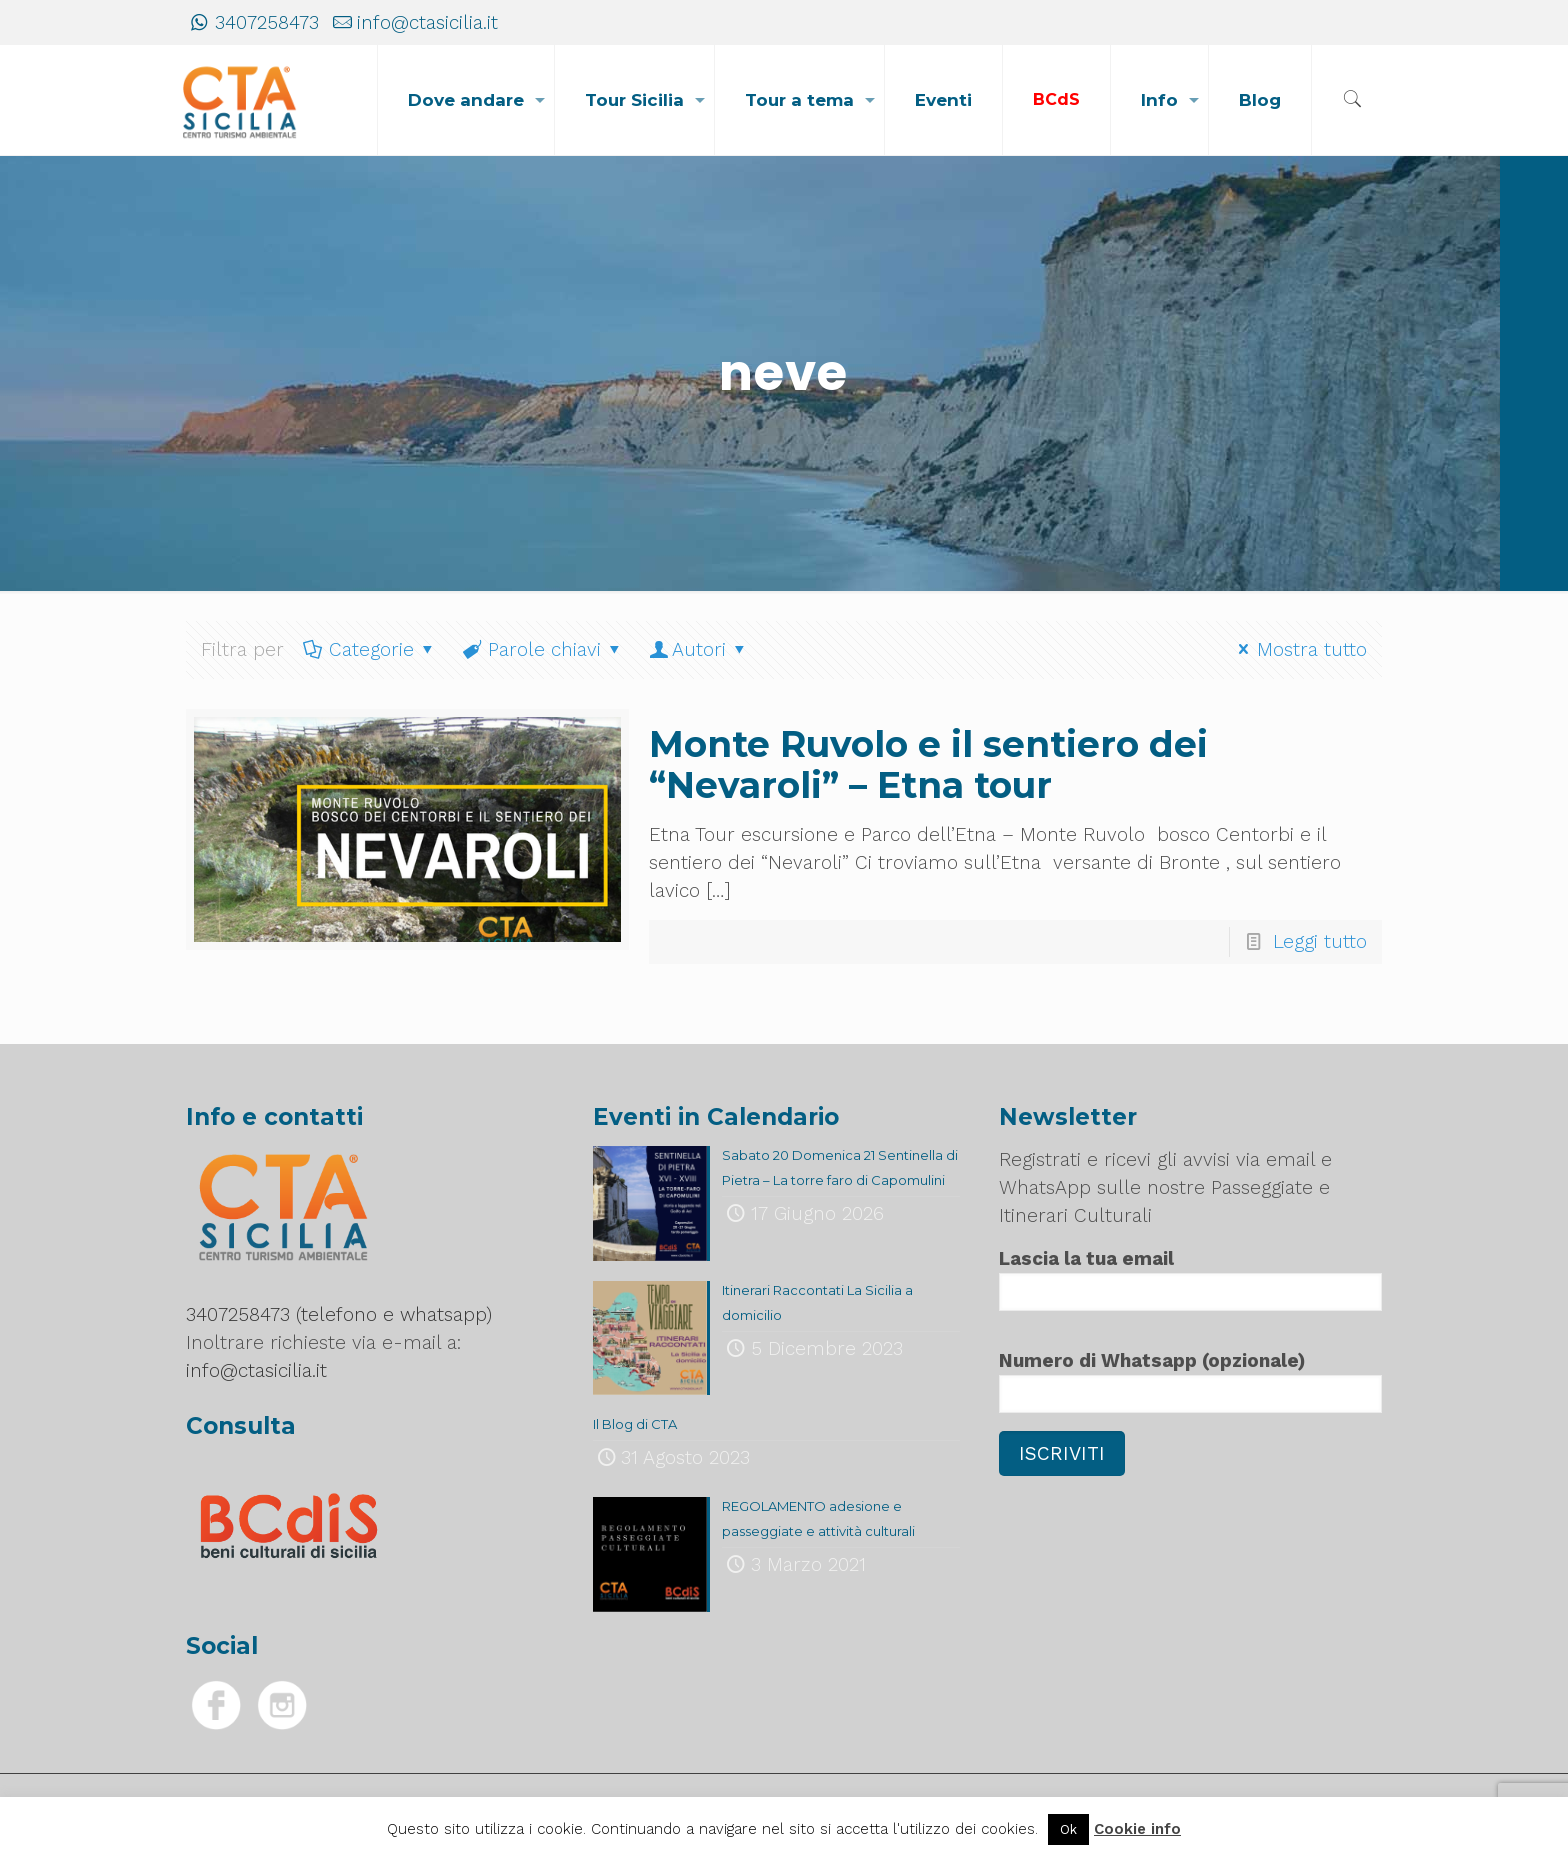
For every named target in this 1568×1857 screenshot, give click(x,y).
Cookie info (1137, 1829)
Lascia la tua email (1190, 1279)
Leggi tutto (1320, 941)
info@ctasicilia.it (427, 22)
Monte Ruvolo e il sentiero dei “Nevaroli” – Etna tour (928, 764)
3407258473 (267, 22)
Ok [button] (1068, 1829)
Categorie (369, 649)
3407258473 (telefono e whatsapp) (339, 1314)
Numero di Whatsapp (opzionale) (1190, 1381)
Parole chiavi (542, 649)
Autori (699, 649)
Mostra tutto (1298, 649)
